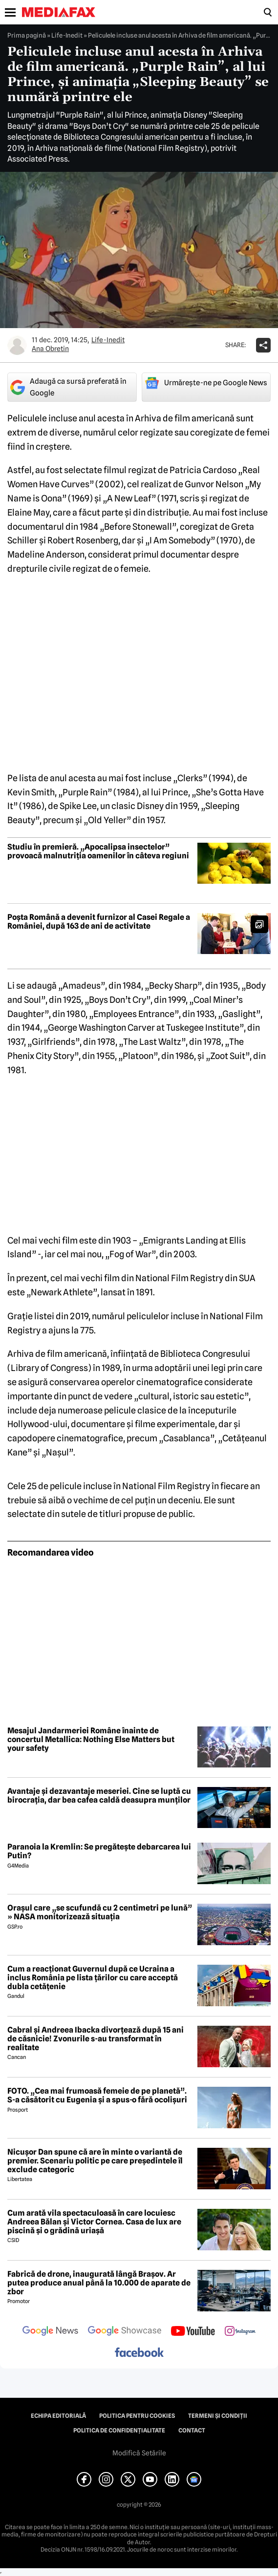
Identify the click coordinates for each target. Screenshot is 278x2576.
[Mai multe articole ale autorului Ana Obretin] (17, 345)
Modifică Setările (139, 2453)
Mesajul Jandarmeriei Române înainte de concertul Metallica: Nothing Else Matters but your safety (90, 1739)
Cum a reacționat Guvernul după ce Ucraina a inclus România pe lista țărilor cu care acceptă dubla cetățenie (92, 1978)
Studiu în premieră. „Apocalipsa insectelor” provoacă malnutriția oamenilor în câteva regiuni (98, 851)
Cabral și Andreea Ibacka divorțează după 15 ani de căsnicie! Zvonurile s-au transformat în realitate (95, 2039)
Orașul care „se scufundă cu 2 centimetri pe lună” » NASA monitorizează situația (99, 1912)
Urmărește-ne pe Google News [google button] (206, 382)
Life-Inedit (67, 35)
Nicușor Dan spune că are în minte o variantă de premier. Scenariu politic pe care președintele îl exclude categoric (95, 2161)
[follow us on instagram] (240, 2332)
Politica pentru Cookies (137, 2415)
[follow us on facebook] (139, 2353)
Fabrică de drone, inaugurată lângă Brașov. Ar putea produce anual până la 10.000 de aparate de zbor (99, 2283)
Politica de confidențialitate (119, 2430)
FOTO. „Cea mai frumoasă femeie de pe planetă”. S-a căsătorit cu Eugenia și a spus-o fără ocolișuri (97, 2095)
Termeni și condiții (217, 2415)
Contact (191, 2430)
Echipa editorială (58, 2415)
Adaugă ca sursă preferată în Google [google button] (68, 387)
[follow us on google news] (50, 2332)
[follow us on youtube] (192, 2332)
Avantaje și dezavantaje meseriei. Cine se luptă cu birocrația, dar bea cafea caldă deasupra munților (99, 1795)
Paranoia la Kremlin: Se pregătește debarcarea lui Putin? (99, 1851)
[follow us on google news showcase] (124, 2332)
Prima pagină (26, 35)
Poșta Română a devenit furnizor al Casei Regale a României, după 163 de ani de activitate (98, 921)
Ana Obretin (50, 349)
